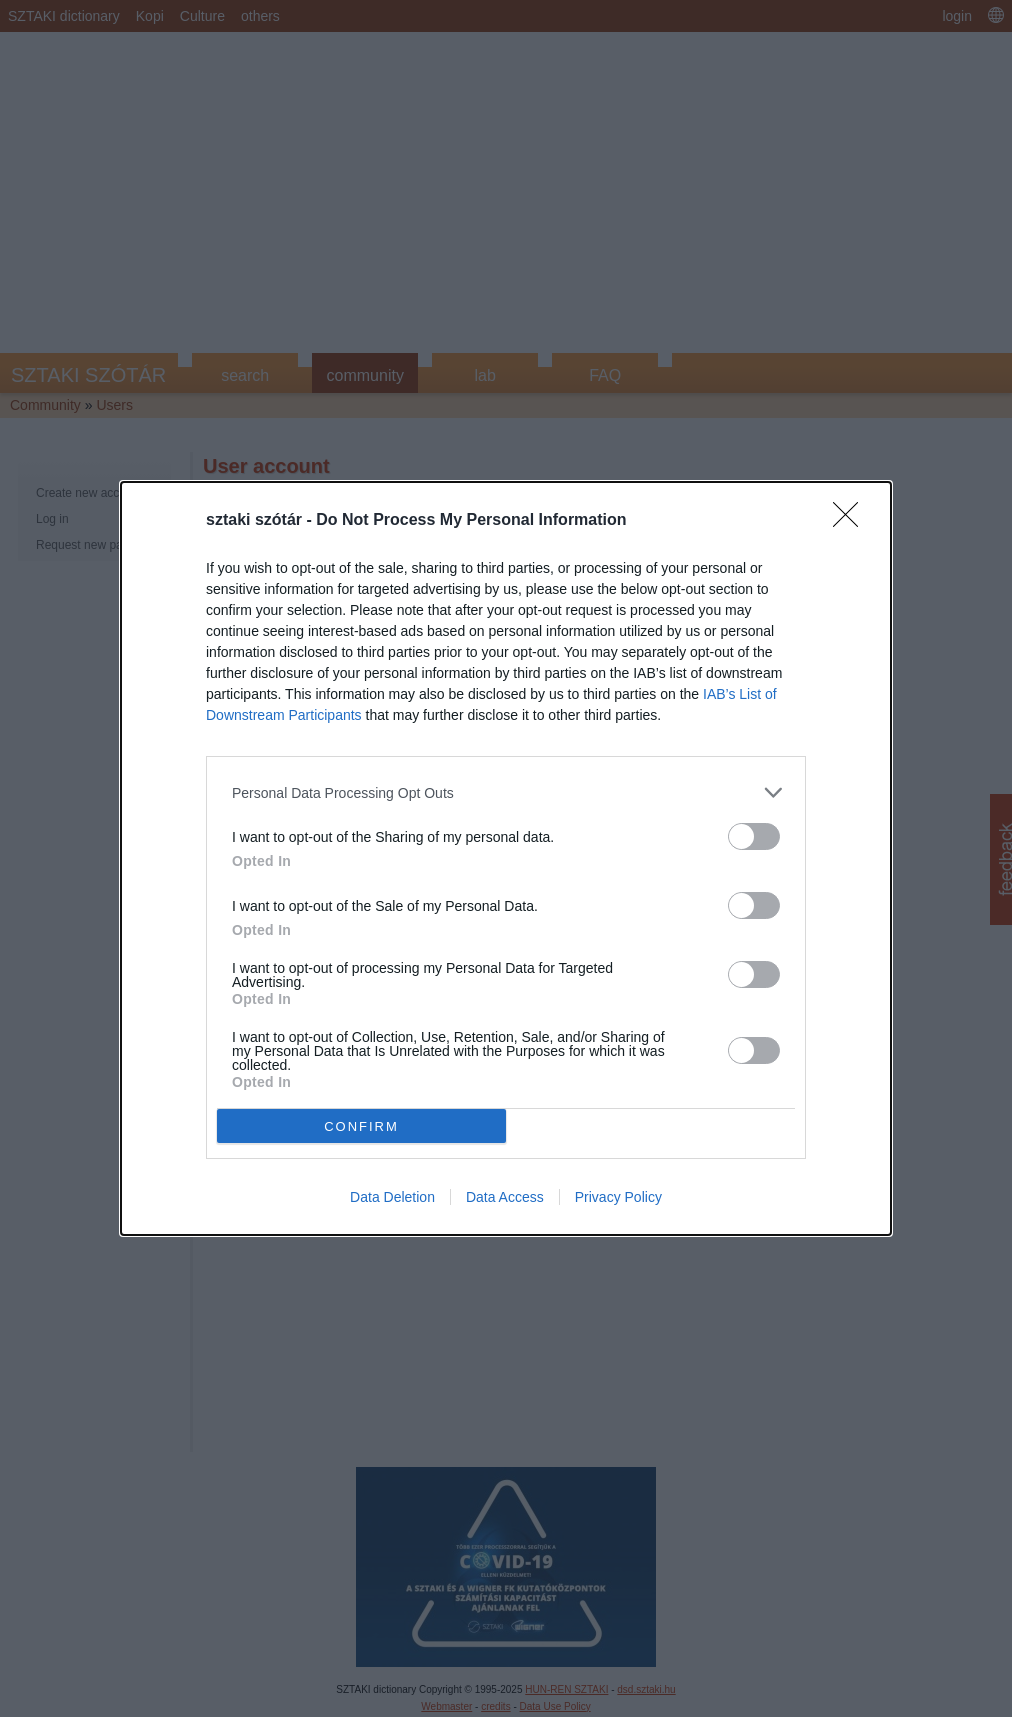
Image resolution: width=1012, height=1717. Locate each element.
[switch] (754, 836)
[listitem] (506, 792)
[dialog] (506, 858)
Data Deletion (392, 1197)
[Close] (852, 521)
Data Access (505, 1197)
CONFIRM (361, 1126)
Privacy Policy (618, 1197)
